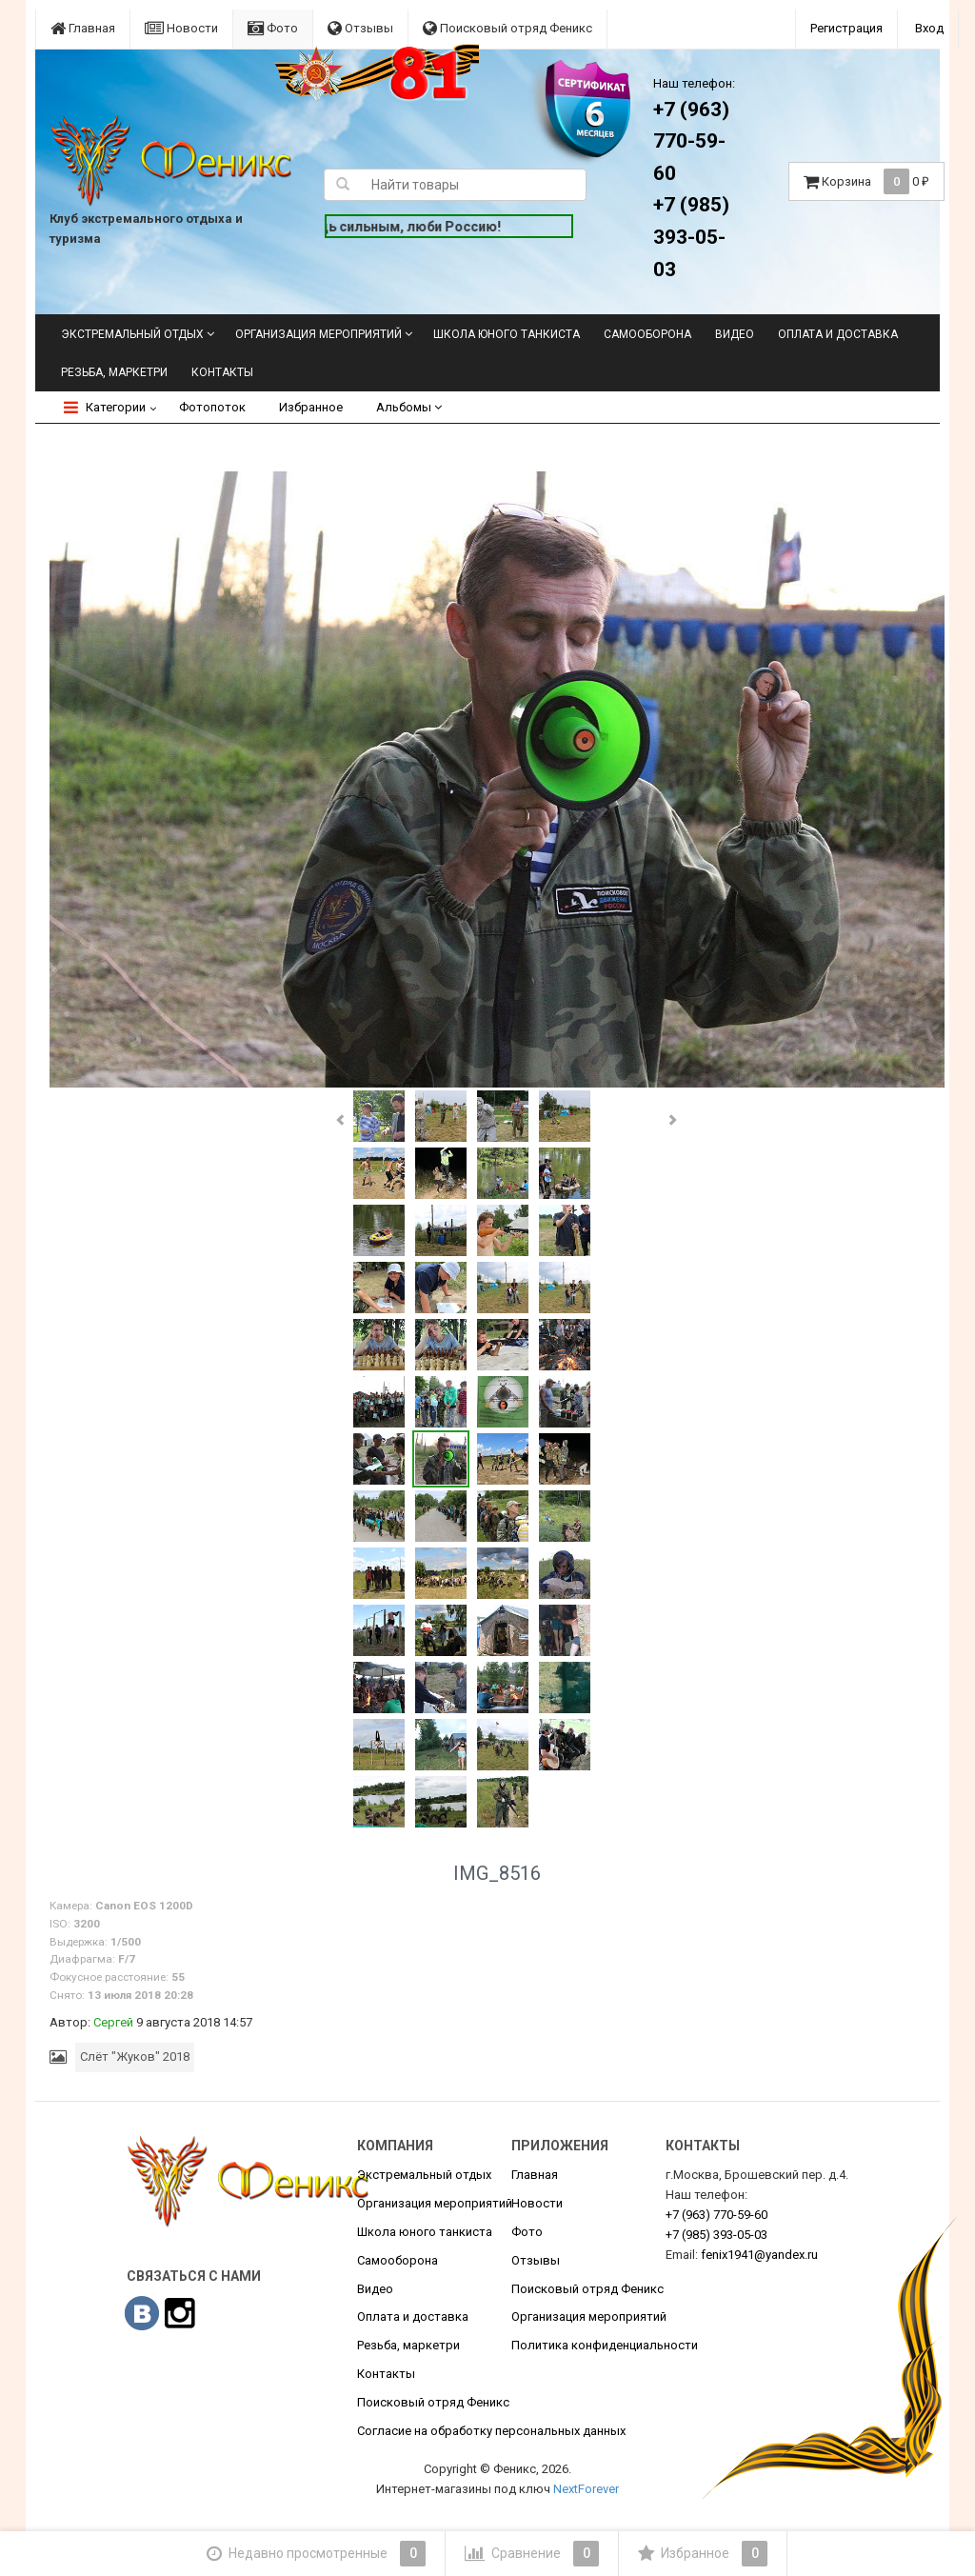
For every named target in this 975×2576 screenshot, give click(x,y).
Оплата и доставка (838, 334)
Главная (82, 28)
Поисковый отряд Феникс (507, 28)
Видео (734, 334)
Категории (105, 407)
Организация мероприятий (318, 334)
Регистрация (846, 28)
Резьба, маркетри (114, 372)
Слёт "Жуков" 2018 (134, 2056)
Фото (273, 28)
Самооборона (647, 334)
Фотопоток (212, 407)
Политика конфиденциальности (604, 2345)
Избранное (311, 407)
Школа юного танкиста (506, 334)
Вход (929, 28)
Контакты (222, 372)
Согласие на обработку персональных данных (491, 2431)
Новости (181, 28)
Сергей (113, 2022)
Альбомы (409, 407)
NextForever (586, 2489)
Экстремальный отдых (132, 334)
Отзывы (360, 28)
